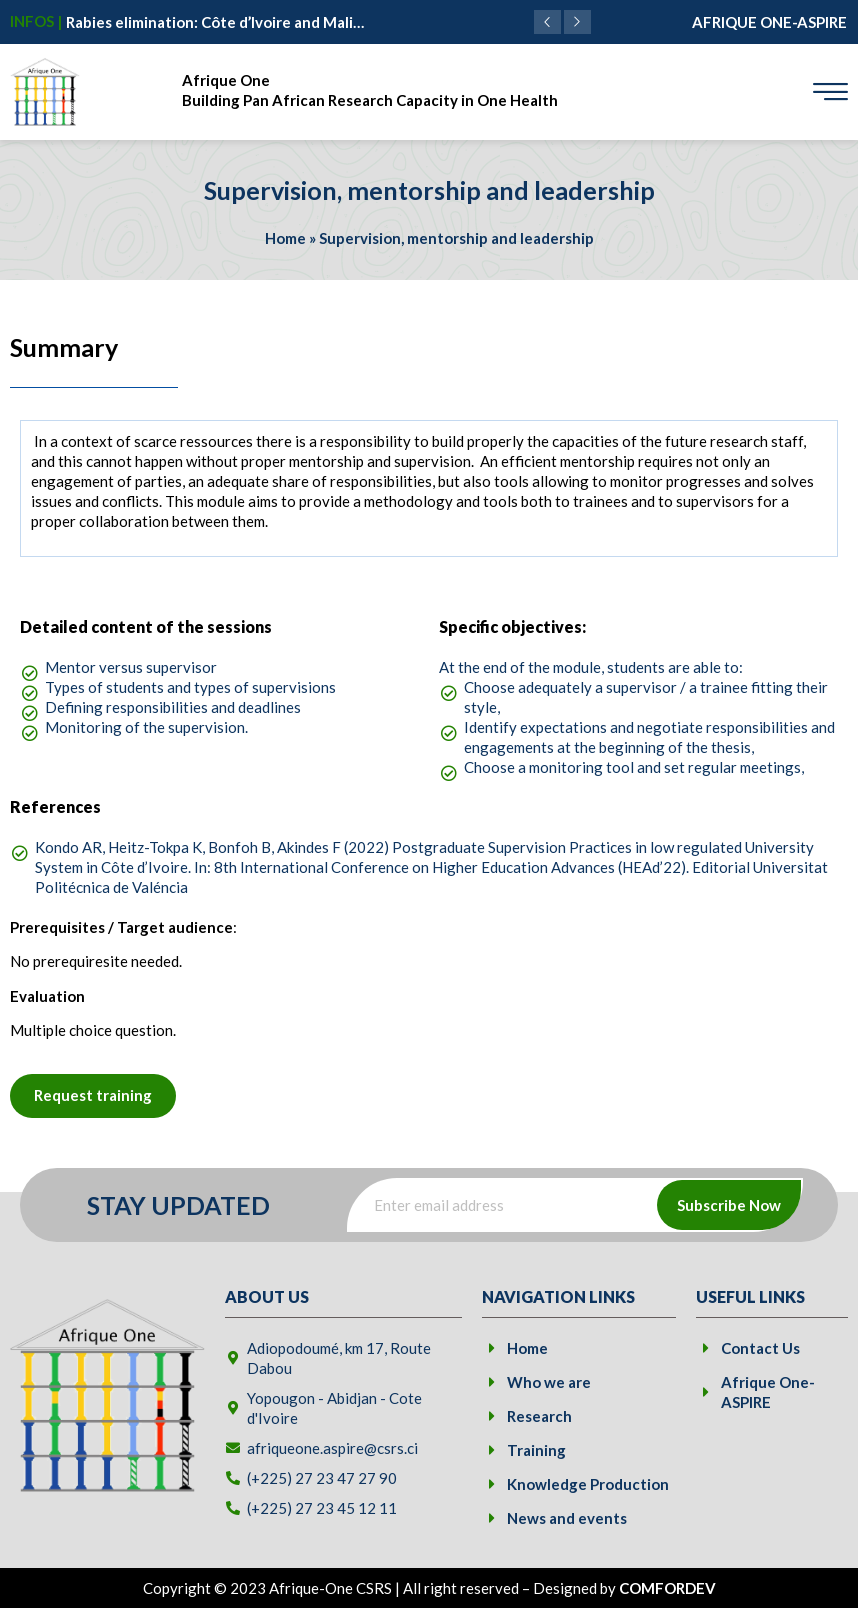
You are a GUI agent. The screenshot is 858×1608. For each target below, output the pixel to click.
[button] (577, 22)
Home (285, 238)
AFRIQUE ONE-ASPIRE (769, 22)
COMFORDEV (667, 1588)
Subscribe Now (729, 1205)
